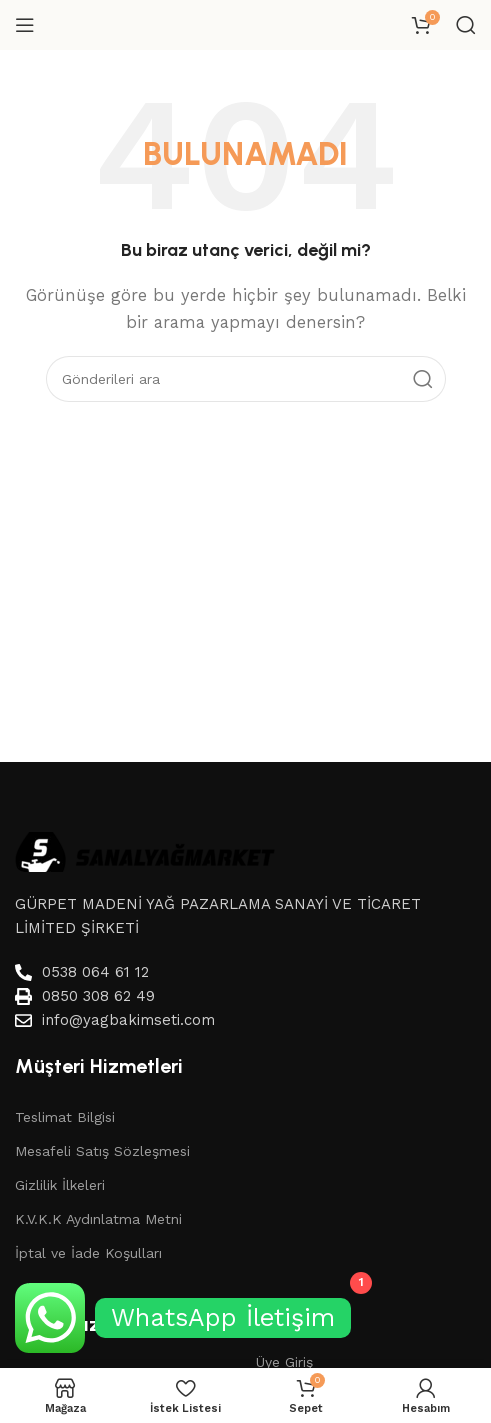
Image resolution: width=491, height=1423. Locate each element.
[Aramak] (466, 25)
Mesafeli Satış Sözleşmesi (102, 1151)
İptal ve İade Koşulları (88, 1253)
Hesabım (287, 1327)
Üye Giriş (284, 1362)
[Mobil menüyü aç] (25, 25)
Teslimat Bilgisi (65, 1117)
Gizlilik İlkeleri (60, 1185)
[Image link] (145, 850)
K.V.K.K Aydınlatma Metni (98, 1219)
